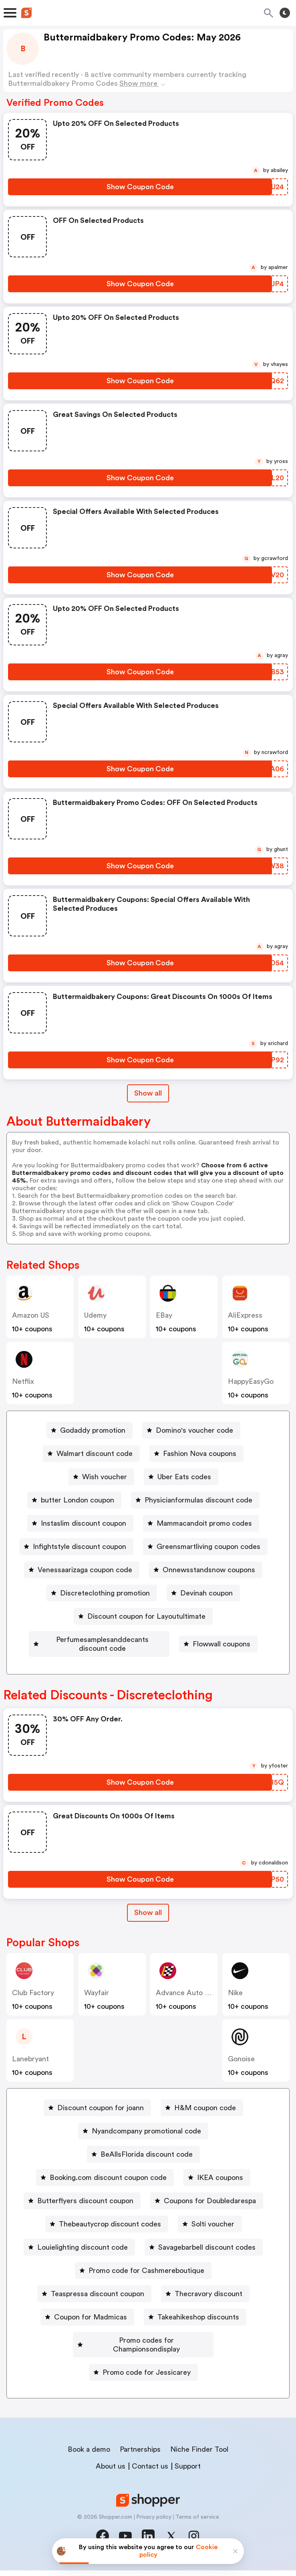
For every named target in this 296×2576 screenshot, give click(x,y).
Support (188, 2471)
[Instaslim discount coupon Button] (80, 1523)
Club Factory (33, 2007)
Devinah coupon (206, 1593)
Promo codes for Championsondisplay (146, 2354)
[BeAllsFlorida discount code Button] (143, 2168)
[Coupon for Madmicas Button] (87, 2331)
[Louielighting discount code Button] (79, 2261)
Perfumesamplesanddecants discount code (146, 1639)
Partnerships (140, 2455)
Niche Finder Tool (199, 2455)
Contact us (150, 2471)
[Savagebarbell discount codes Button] (204, 2261)
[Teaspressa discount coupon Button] (94, 2308)
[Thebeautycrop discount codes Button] (106, 2238)
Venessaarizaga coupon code (85, 1569)
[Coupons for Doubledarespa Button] (206, 2215)
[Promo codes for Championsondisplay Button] (143, 2354)
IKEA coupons (220, 2192)
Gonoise (241, 2073)
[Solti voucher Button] (210, 2238)
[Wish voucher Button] (101, 1476)
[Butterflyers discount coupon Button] (82, 2215)
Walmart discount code (94, 1453)
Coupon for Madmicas (90, 2331)
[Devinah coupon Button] (203, 1593)
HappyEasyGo (251, 1381)
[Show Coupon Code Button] (140, 186)
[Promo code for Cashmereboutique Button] (143, 2285)
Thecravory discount (208, 2308)
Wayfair (96, 2007)
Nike (235, 2007)
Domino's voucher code (194, 1430)
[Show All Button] (148, 1927)
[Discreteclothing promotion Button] (101, 1593)
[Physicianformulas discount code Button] (195, 1500)
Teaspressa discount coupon (97, 2308)
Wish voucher (104, 1476)
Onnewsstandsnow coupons (209, 1569)
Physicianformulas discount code (198, 1500)
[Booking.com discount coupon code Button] (105, 2192)
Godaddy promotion (92, 1430)
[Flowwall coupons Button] (143, 1662)
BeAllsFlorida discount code (147, 2168)
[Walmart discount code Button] (91, 1453)
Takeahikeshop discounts (198, 2331)
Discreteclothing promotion (105, 1593)
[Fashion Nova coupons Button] (196, 1453)
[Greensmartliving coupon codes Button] (205, 1546)
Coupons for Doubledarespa (210, 2215)
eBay (164, 1315)
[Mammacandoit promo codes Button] (201, 1523)
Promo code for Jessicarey (147, 2378)
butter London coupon (77, 1500)
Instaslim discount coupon (83, 1523)
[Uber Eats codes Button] (181, 1476)
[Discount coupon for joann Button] (97, 2122)
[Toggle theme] (284, 12)
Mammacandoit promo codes (204, 1523)
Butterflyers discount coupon (85, 2215)
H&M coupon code (205, 2122)
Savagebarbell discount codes (207, 2261)
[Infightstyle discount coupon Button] (76, 1546)
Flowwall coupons (146, 1662)
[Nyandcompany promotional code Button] (143, 2145)
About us (110, 2471)
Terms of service (197, 2522)
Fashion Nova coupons (199, 1453)
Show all (148, 1927)
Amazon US (30, 1315)
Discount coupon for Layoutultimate (146, 1616)
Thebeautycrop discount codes (110, 2238)
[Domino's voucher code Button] (191, 1430)
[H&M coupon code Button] (202, 2122)
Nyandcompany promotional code (146, 2145)
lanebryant (30, 2073)
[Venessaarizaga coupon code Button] (81, 1569)
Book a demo (89, 2455)
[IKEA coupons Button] (216, 2192)
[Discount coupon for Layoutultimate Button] (143, 1616)
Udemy (95, 1315)
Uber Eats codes (184, 1476)
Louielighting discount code (82, 2261)
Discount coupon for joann (100, 2122)
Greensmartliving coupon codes (208, 1546)
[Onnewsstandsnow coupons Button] (205, 1569)
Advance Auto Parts (188, 2007)
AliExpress (245, 1315)
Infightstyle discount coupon (79, 1546)
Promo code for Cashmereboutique (146, 2285)
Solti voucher (212, 2238)
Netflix (23, 1381)
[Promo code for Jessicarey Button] (143, 2378)
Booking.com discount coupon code (108, 2192)
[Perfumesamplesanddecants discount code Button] (143, 1639)
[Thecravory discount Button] (205, 2308)
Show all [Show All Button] (148, 1093)
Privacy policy (153, 2522)
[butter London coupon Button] (74, 1500)
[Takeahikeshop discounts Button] (195, 2331)
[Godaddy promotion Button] (89, 1430)
